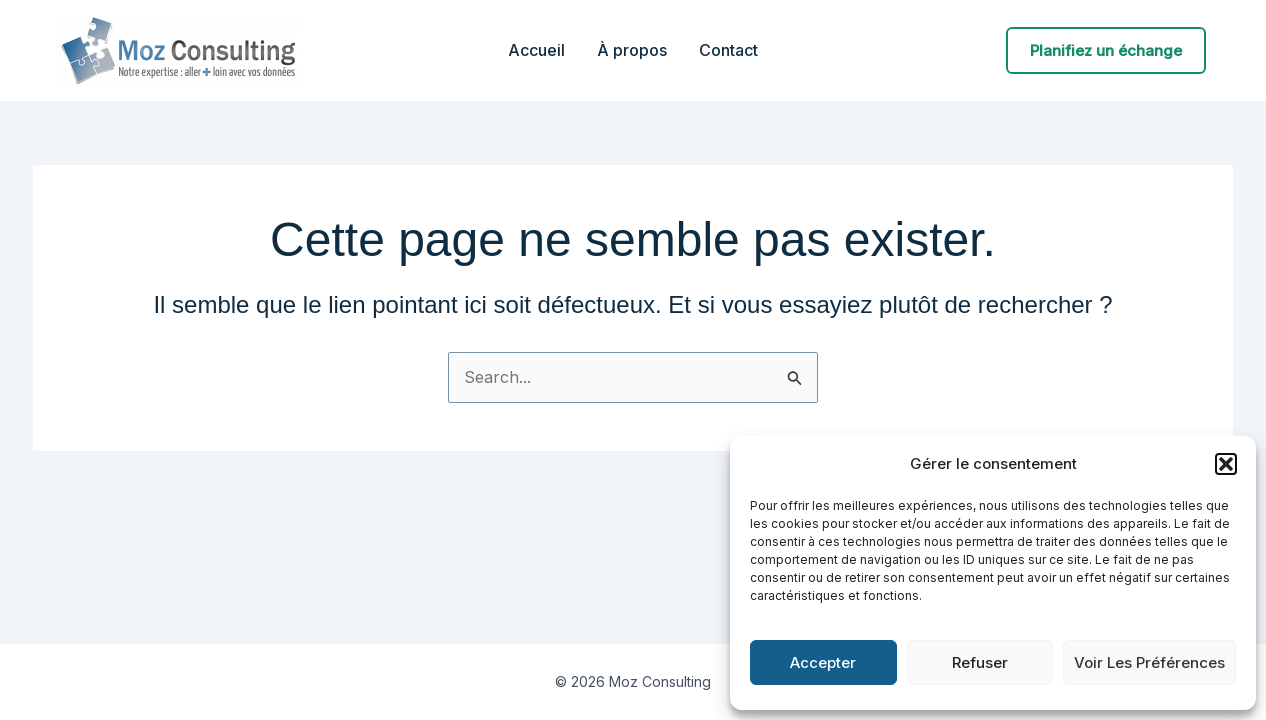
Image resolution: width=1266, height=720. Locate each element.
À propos (632, 50)
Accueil (536, 50)
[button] (1226, 464)
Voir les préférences (1149, 662)
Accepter (823, 662)
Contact (728, 50)
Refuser (980, 662)
